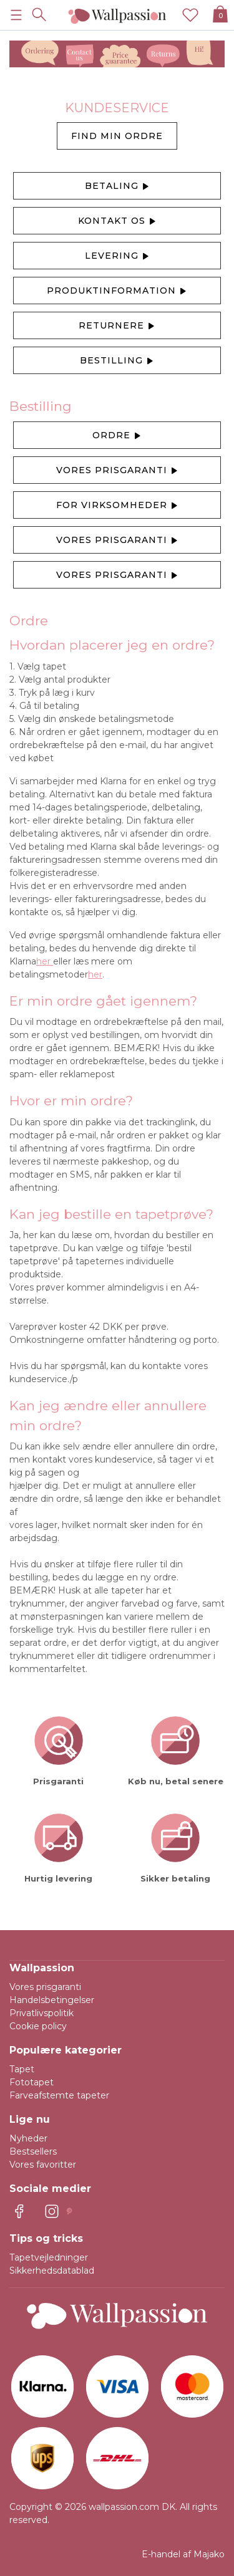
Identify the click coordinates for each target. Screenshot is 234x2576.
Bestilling (117, 360)
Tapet (21, 2069)
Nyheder (28, 2138)
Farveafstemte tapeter (59, 2095)
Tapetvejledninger (48, 2257)
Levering (117, 256)
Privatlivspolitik (41, 2013)
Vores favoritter (42, 2164)
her (44, 961)
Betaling (117, 186)
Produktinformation (117, 291)
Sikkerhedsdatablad (51, 2270)
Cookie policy (38, 2026)
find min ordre (117, 136)
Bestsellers (33, 2151)
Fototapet (31, 2082)
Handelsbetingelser (51, 2000)
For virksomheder (117, 505)
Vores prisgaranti (117, 470)
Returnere (117, 326)
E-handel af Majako (183, 2554)
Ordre (117, 435)
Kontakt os (117, 221)
